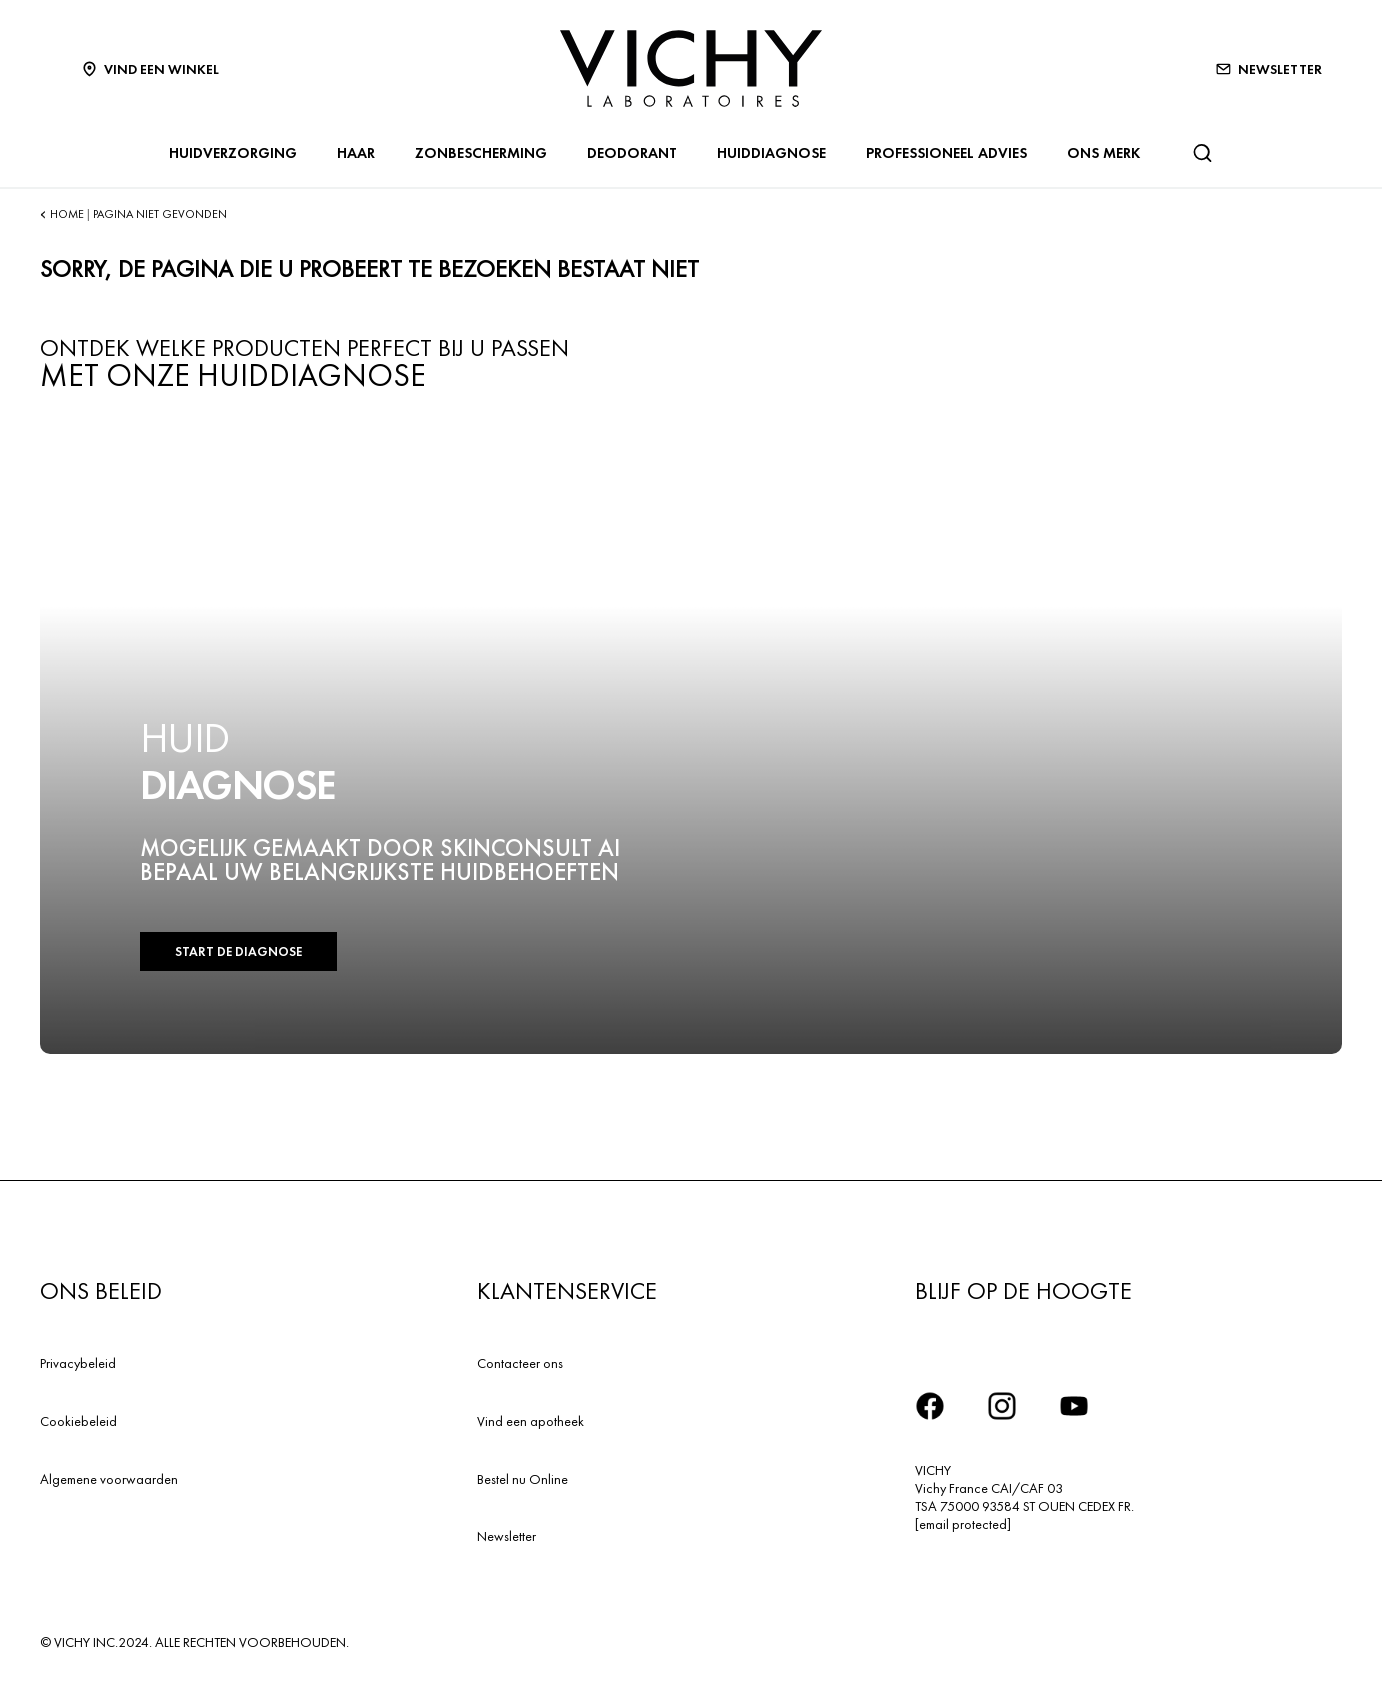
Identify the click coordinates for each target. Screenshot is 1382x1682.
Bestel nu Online (522, 1479)
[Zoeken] (1202, 153)
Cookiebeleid (78, 1421)
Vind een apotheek (530, 1421)
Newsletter (506, 1536)
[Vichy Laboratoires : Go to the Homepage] (691, 68)
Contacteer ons (520, 1363)
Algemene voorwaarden (109, 1479)
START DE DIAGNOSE (238, 951)
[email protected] (963, 1524)
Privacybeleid (78, 1363)
